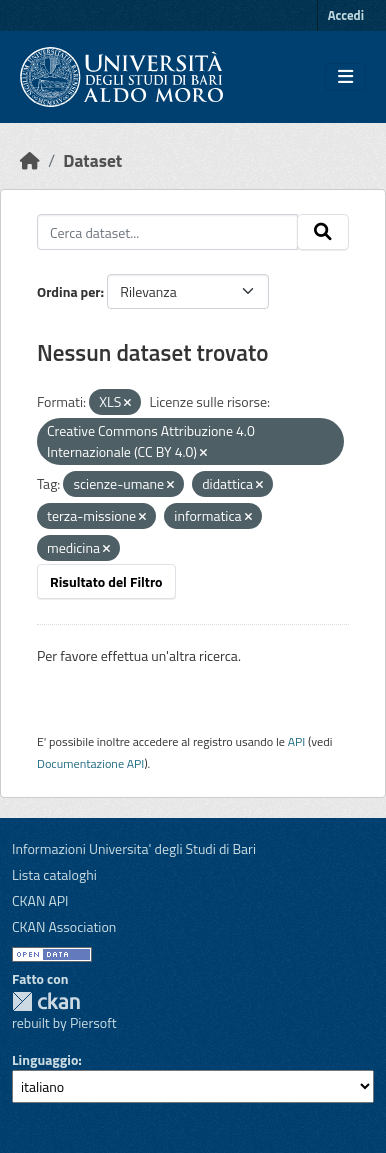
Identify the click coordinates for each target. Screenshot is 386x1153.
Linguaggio (45, 1059)
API (297, 741)
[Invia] (323, 232)
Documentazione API (90, 763)
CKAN (46, 1001)
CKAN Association (64, 926)
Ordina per (69, 291)
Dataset (92, 160)
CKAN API (40, 900)
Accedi (346, 15)
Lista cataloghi (54, 874)
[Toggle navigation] (345, 77)
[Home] (30, 160)
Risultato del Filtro (106, 581)
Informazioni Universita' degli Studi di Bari (134, 848)
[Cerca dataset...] (167, 232)
